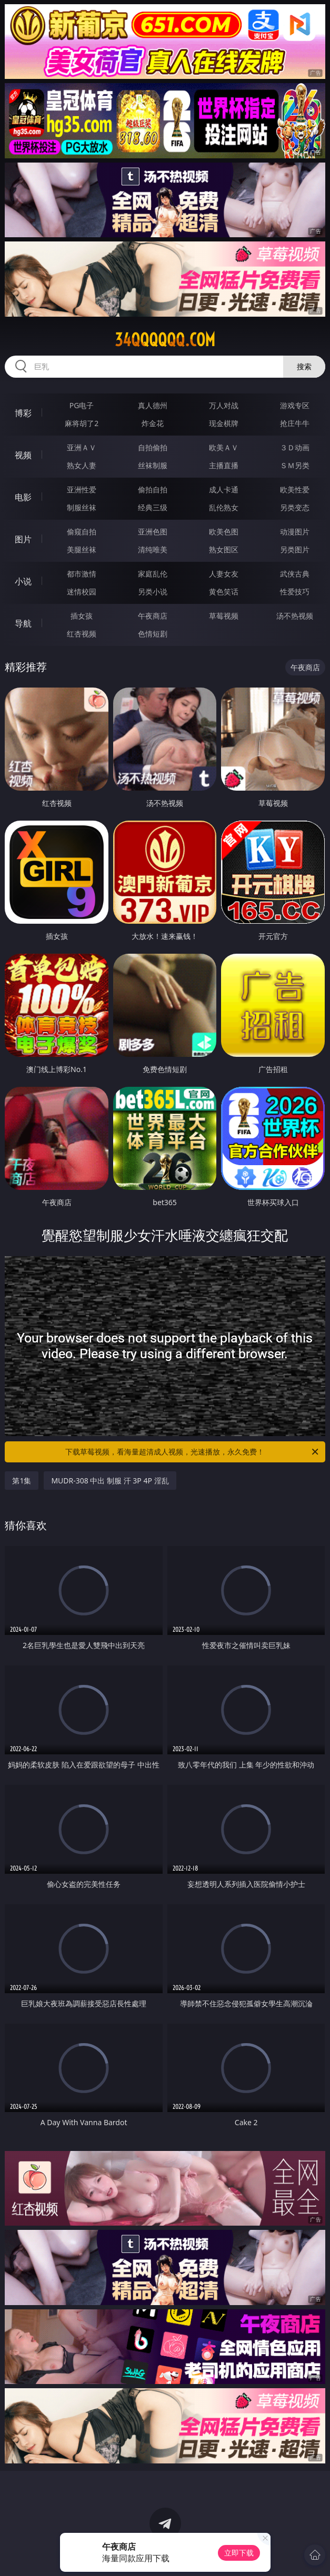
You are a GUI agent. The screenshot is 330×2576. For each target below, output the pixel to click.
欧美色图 (223, 532)
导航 (23, 623)
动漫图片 (294, 532)
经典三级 (152, 507)
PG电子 (81, 405)
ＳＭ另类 (294, 465)
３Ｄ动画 (294, 447)
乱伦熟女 (223, 507)
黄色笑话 (223, 592)
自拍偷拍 (152, 447)
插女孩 (82, 616)
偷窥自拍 (81, 532)
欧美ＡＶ (223, 447)
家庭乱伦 (152, 574)
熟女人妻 (81, 465)
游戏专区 (294, 405)
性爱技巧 (294, 592)
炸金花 (153, 423)
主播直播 (223, 465)
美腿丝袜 (81, 549)
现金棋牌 (223, 423)
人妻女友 (223, 574)
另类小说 (152, 592)
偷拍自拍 (152, 489)
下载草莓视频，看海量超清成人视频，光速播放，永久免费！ (192, 1452)
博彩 (23, 413)
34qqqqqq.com (165, 339)
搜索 (304, 366)
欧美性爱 (294, 489)
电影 (23, 497)
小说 (23, 581)
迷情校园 (81, 592)
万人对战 (223, 405)
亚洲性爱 (81, 489)
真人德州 (152, 405)
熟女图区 (223, 549)
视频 (23, 455)
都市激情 (81, 574)
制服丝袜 (81, 507)
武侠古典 (294, 574)
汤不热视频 (294, 616)
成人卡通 (223, 489)
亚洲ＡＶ (81, 447)
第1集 (21, 1481)
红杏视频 (81, 634)
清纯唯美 (152, 549)
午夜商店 (152, 616)
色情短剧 (152, 634)
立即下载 (239, 2553)
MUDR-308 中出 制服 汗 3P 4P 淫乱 (109, 1481)
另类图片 (294, 549)
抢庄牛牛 (294, 423)
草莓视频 (223, 616)
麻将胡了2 (81, 423)
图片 (23, 539)
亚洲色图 (152, 532)
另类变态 (294, 507)
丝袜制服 (152, 465)
